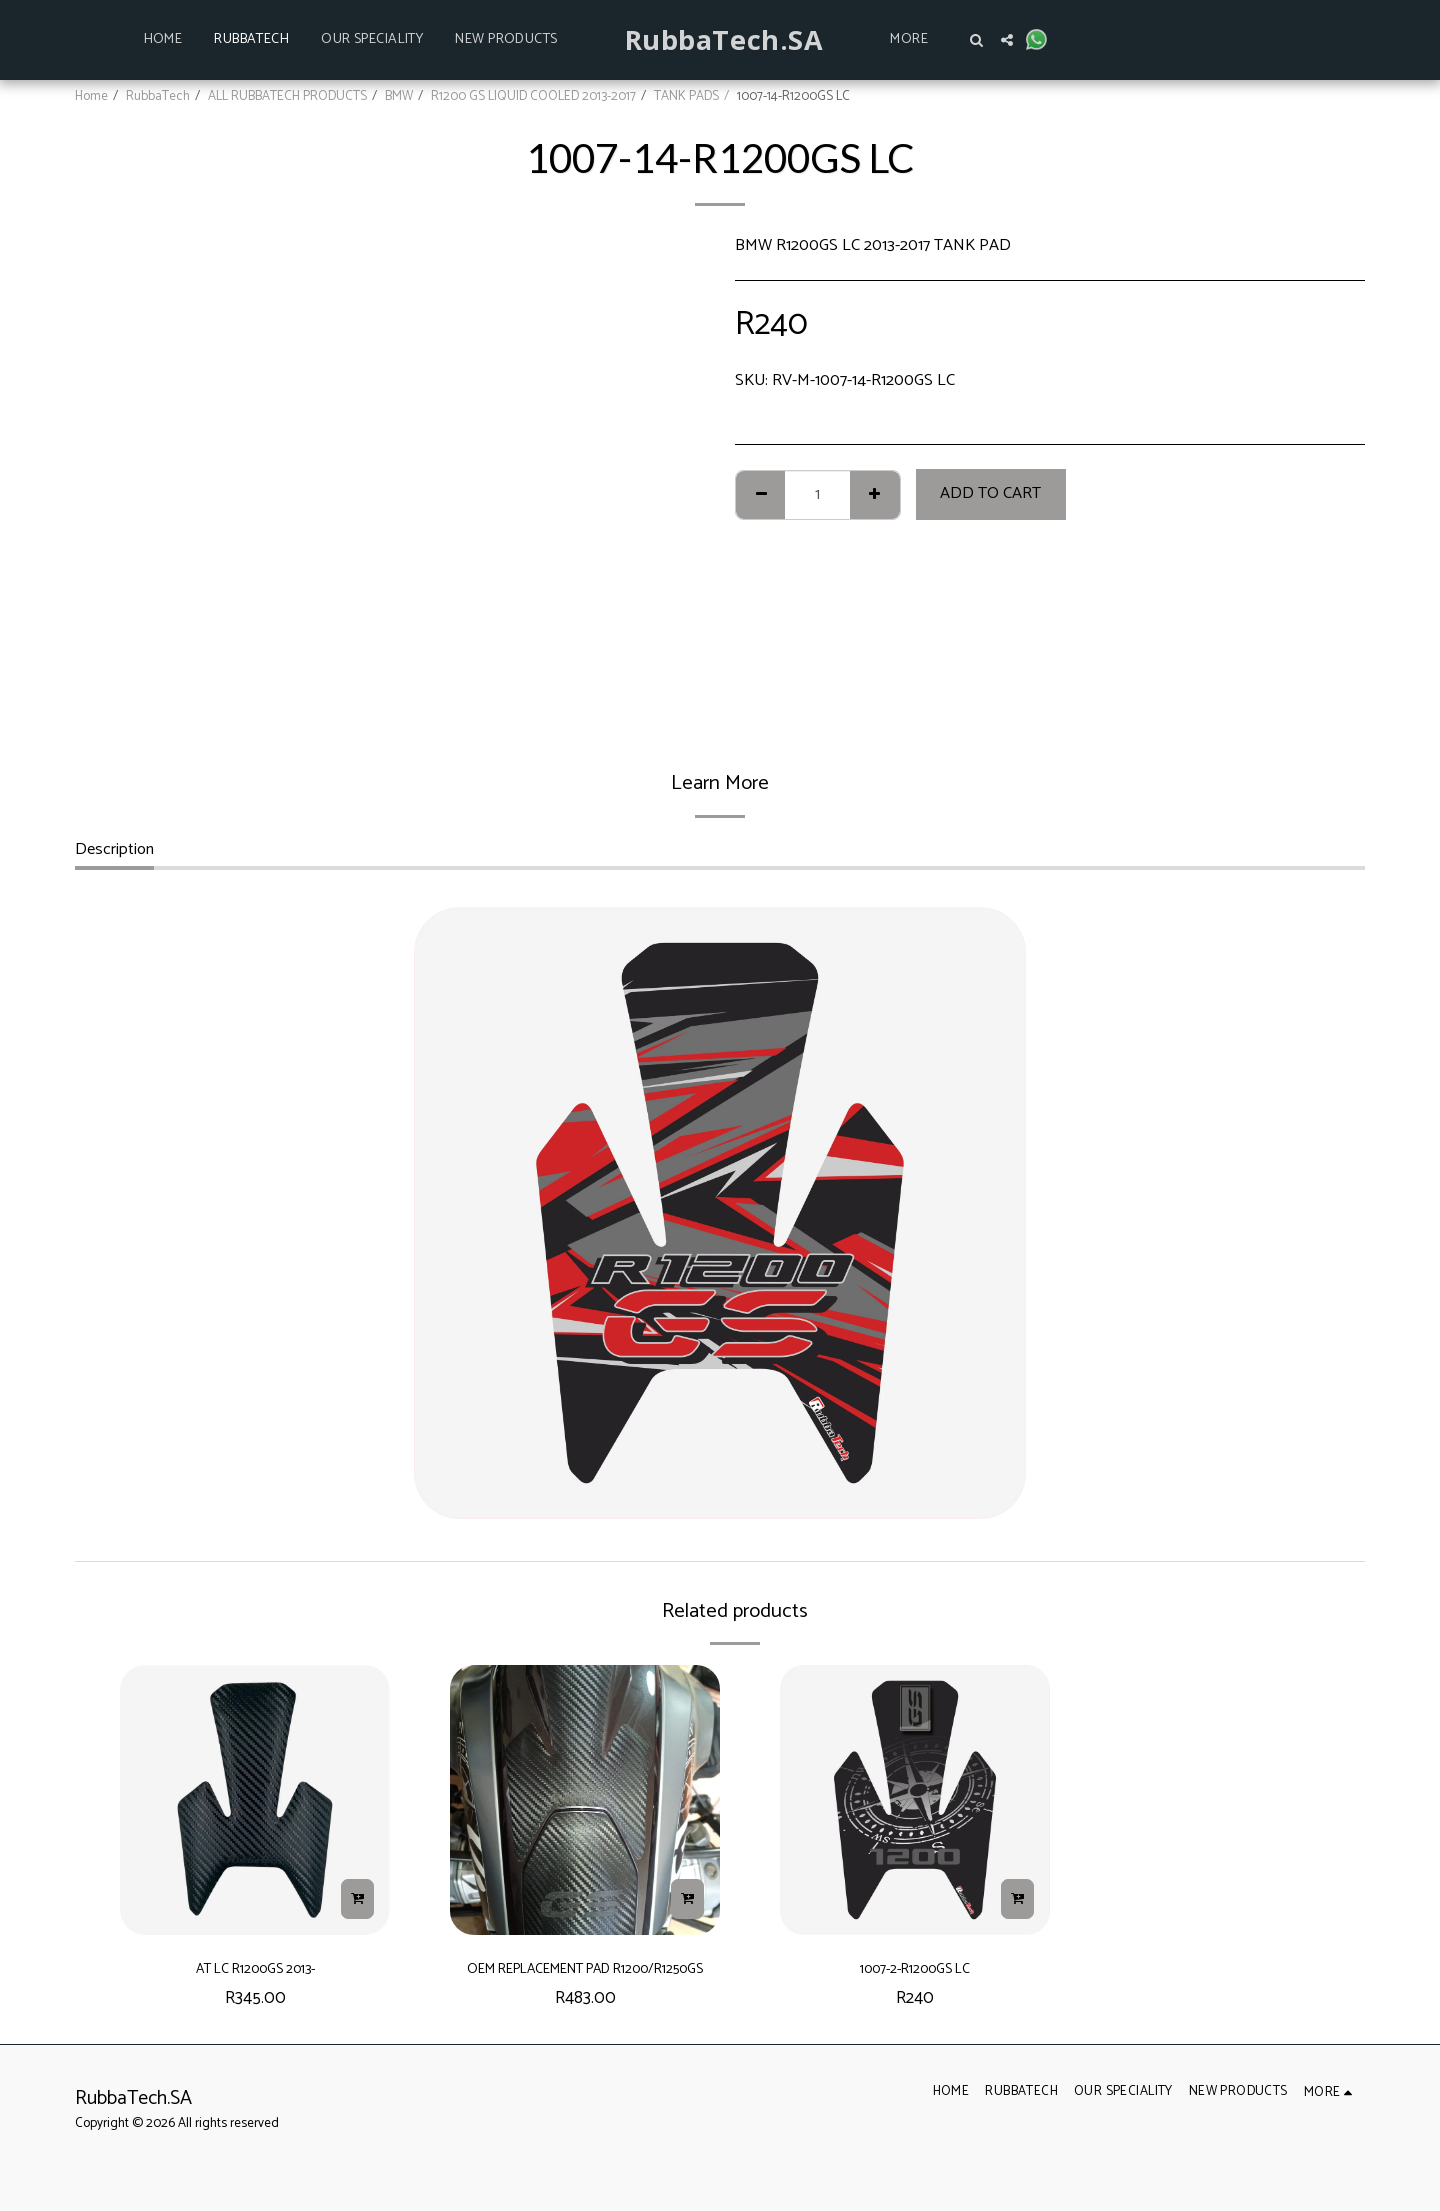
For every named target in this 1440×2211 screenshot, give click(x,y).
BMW (399, 96)
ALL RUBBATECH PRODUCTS (287, 96)
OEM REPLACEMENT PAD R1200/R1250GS (585, 1988)
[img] (255, 1800)
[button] (977, 40)
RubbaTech (158, 96)
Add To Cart (990, 493)
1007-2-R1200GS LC (915, 1974)
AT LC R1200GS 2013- (255, 1974)
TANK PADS (686, 96)
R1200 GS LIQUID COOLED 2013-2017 (533, 96)
